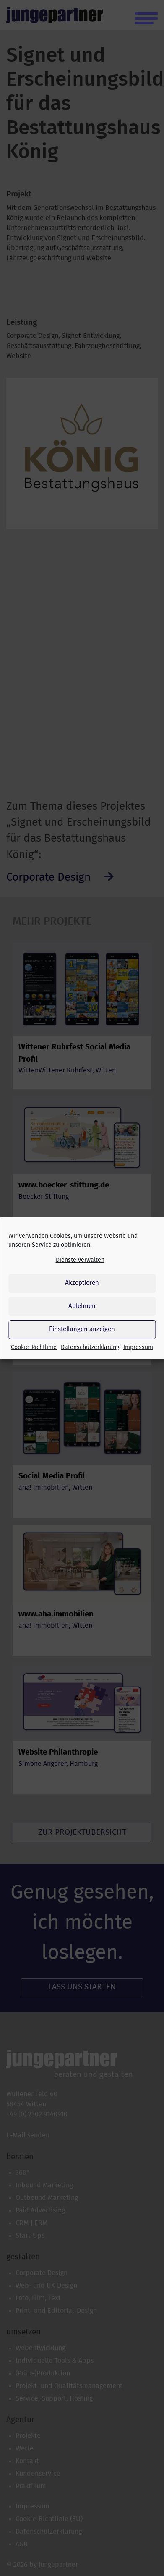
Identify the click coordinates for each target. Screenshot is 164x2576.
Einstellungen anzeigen (82, 1329)
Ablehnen (82, 1306)
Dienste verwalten (80, 1260)
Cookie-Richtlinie (34, 1347)
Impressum (138, 1347)
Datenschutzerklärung (90, 1347)
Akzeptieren (82, 1283)
